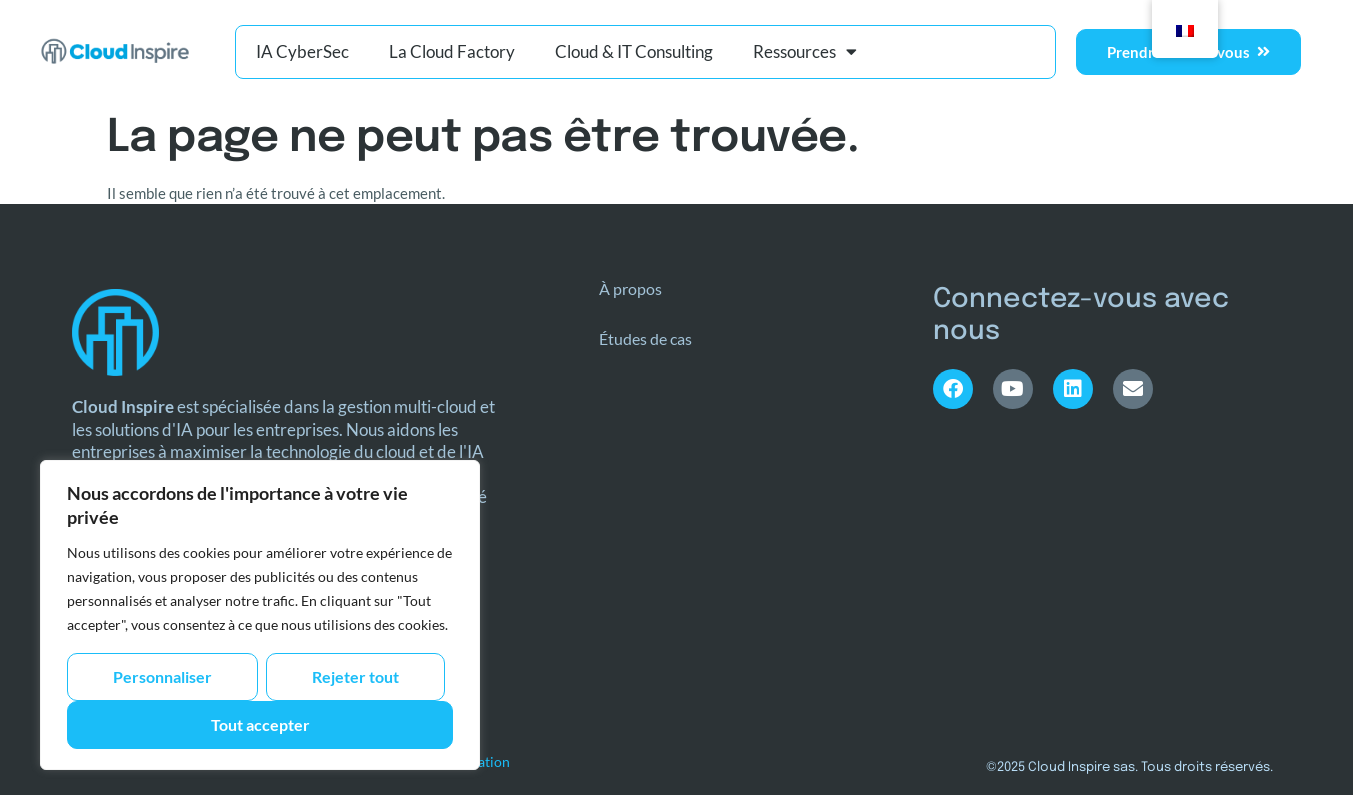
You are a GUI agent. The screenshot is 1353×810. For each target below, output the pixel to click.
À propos (630, 288)
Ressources (805, 51)
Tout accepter (260, 724)
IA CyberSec (302, 51)
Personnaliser (162, 676)
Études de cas (645, 338)
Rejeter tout (355, 676)
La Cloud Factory (452, 51)
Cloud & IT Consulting (634, 51)
